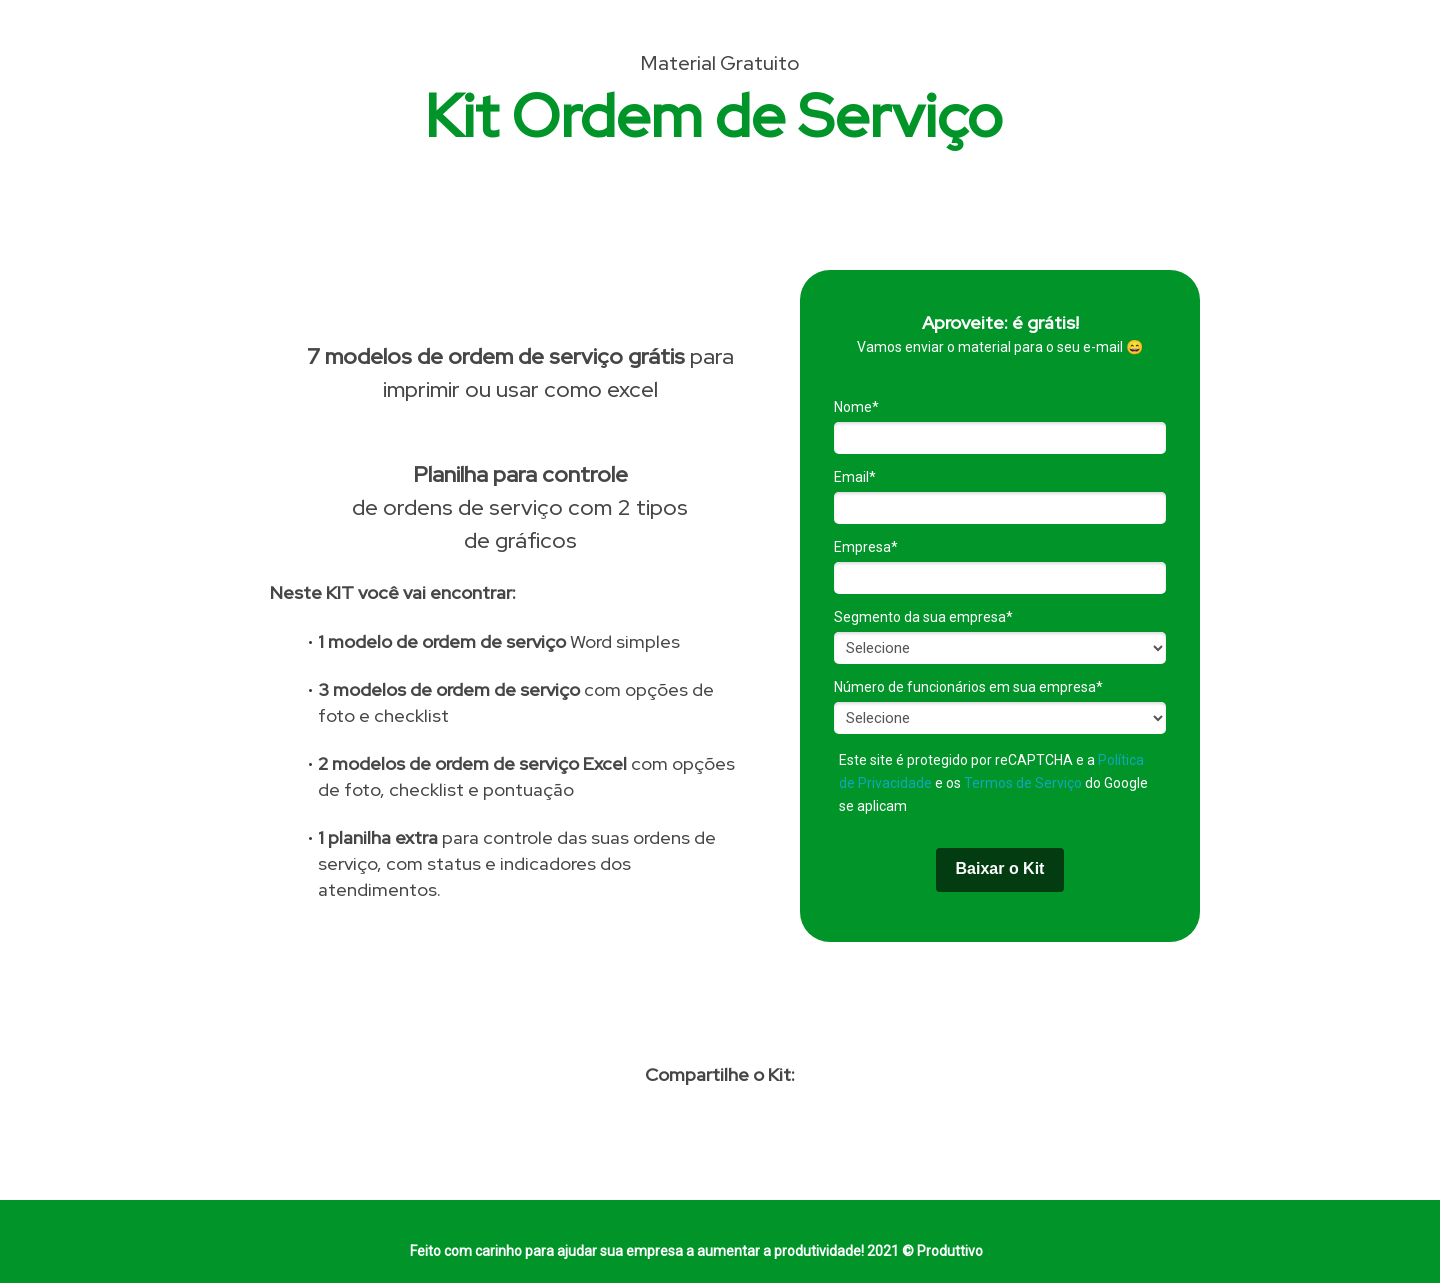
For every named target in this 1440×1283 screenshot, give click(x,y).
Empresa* (866, 547)
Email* (855, 477)
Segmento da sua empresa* (923, 617)
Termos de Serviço (1023, 783)
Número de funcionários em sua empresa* (968, 687)
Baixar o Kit (1000, 868)
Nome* (856, 407)
